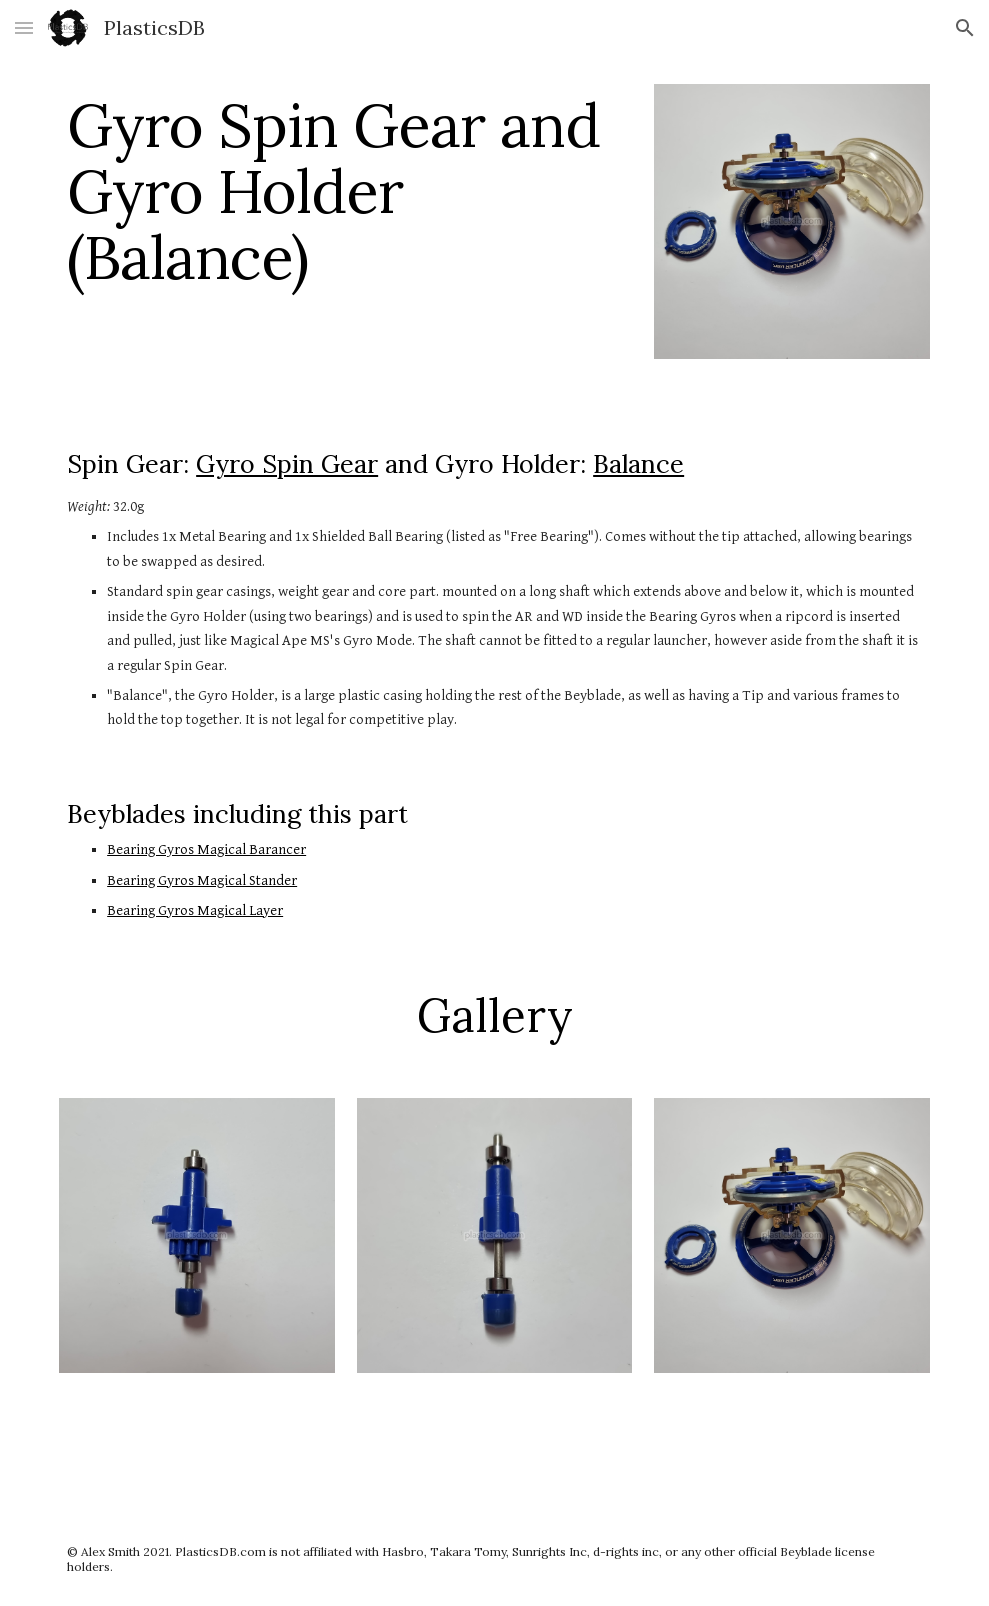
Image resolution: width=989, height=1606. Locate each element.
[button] (24, 27)
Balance (638, 464)
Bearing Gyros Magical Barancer (206, 849)
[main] (345, 191)
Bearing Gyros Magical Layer (195, 910)
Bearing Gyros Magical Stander (202, 880)
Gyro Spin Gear (287, 464)
